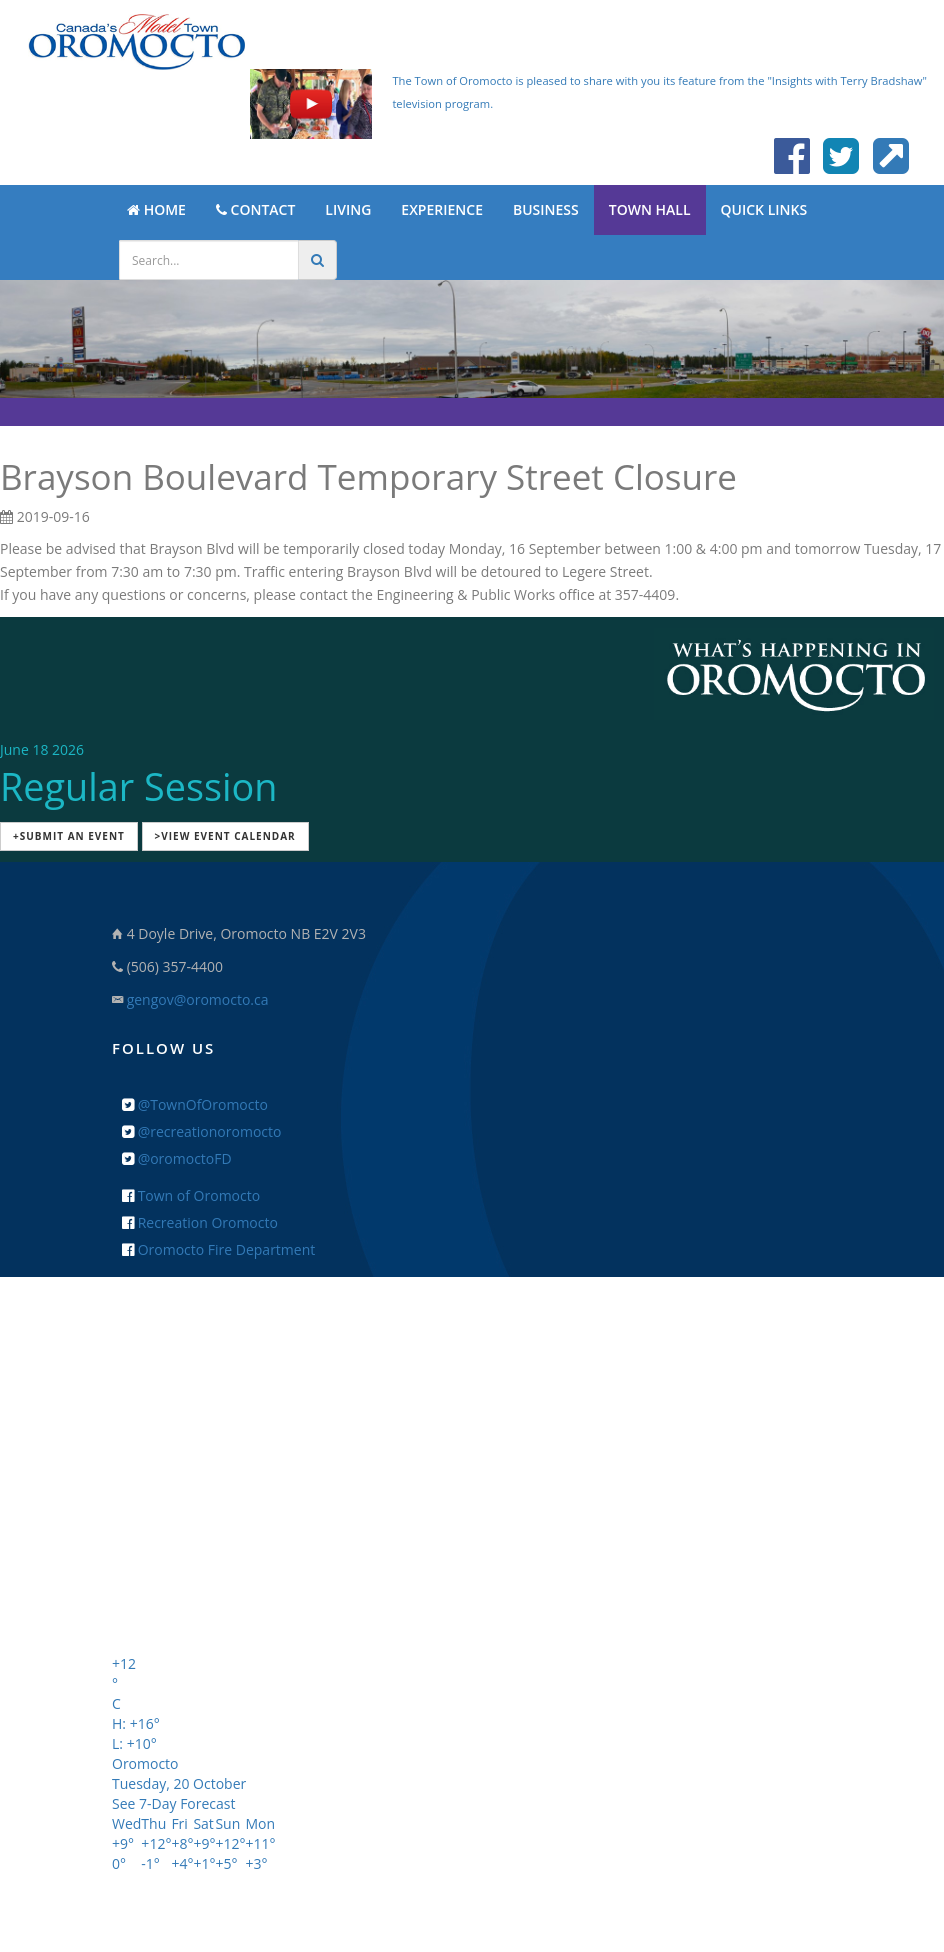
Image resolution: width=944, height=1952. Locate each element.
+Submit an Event (69, 836)
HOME (156, 209)
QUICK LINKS (764, 209)
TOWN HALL (650, 209)
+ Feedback (472, 1592)
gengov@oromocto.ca (198, 999)
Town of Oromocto (191, 1195)
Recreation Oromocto (200, 1222)
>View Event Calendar (225, 836)
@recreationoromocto (201, 1131)
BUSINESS (546, 209)
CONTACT (255, 209)
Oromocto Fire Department (218, 1249)
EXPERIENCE (442, 209)
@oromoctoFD (177, 1158)
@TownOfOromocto (195, 1104)
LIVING (348, 209)
